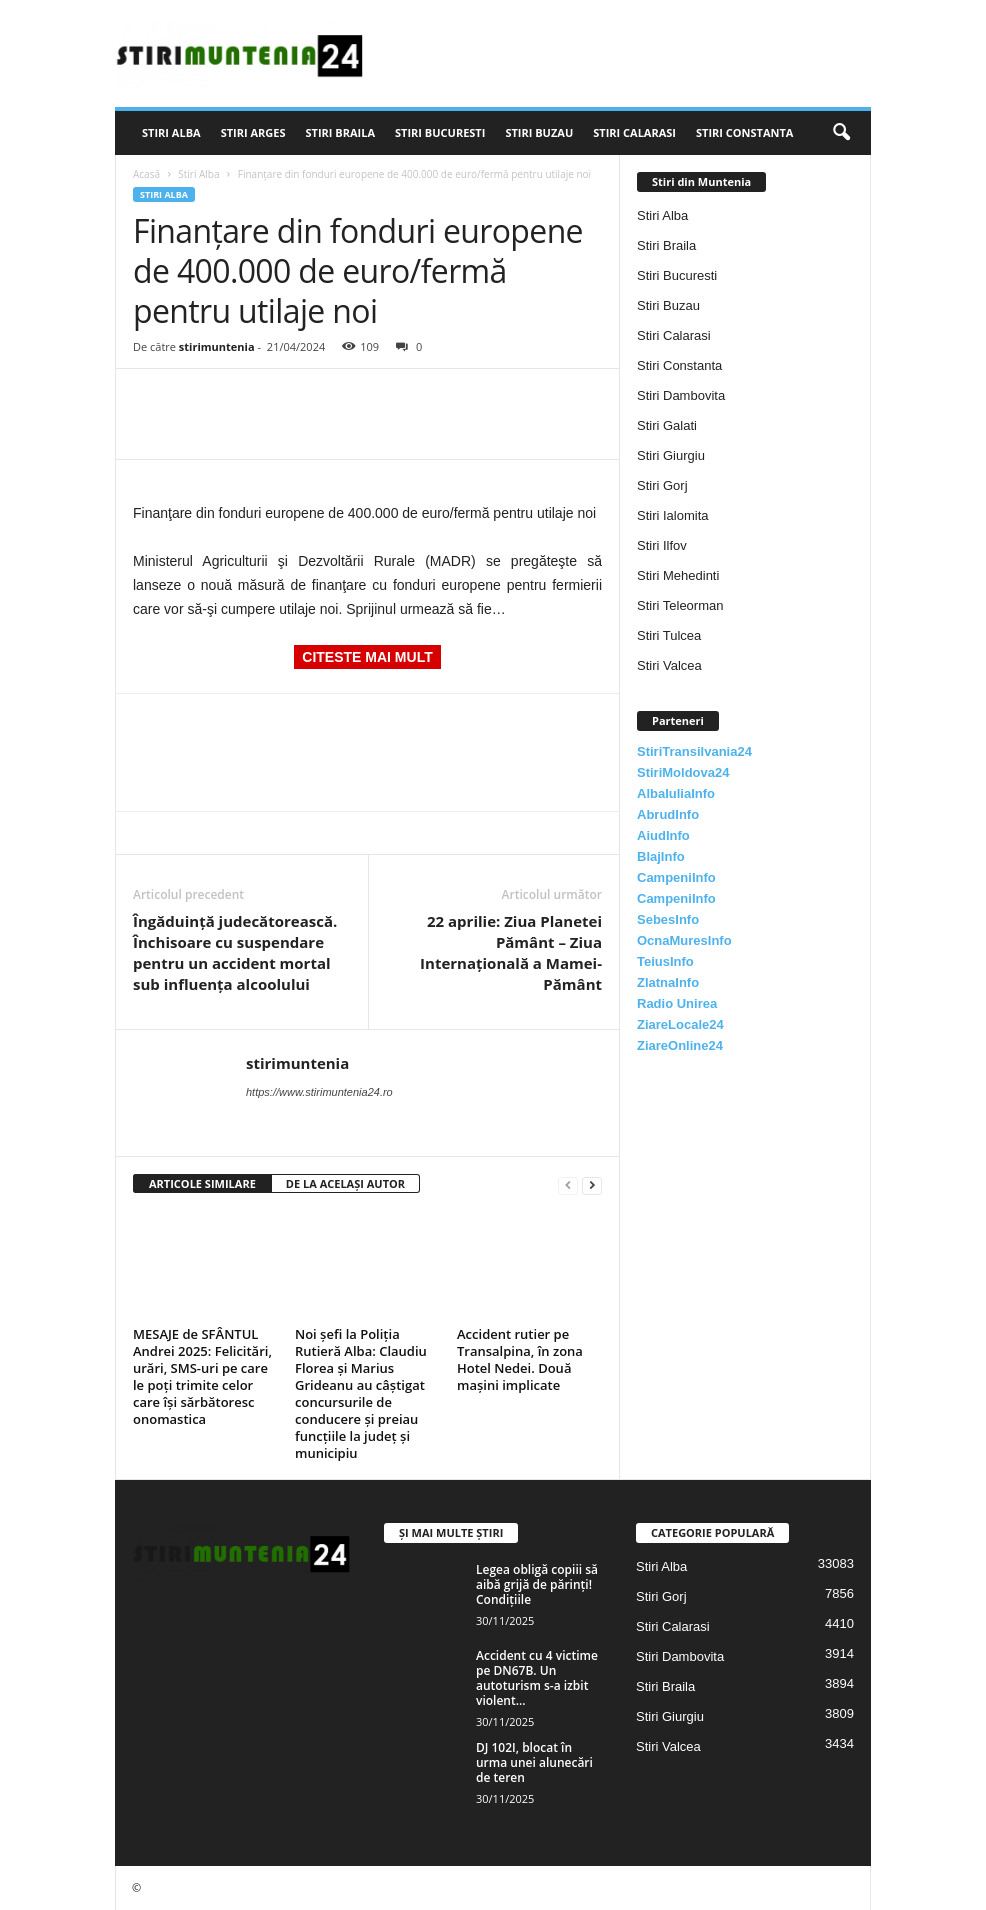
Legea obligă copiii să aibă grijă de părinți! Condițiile (537, 1584)
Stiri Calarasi (634, 132)
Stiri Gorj (662, 485)
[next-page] (592, 1184)
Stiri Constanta (744, 132)
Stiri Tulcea (669, 635)
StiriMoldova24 (683, 772)
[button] (841, 133)
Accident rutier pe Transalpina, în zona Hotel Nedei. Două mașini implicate (520, 1359)
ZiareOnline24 (680, 1045)
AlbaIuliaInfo (676, 793)
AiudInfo (663, 835)
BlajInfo (661, 856)
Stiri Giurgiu (671, 455)
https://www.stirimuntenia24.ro (319, 1092)
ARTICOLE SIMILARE (202, 1183)
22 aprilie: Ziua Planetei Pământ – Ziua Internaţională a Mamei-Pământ (511, 952)
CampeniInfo (676, 877)
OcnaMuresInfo (684, 940)
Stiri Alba (171, 132)
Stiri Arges (253, 132)
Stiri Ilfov (662, 545)
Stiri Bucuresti (440, 132)
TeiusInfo (665, 961)
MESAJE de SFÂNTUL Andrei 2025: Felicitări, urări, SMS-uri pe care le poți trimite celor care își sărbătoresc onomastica (202, 1376)
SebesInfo (668, 919)
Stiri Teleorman (680, 605)
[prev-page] (568, 1184)
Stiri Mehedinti (678, 575)
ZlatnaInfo (668, 982)
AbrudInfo (668, 814)
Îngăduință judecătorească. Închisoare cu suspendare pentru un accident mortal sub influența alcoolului (235, 952)
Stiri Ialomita (673, 515)
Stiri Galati (667, 425)
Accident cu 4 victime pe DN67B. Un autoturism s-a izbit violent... (537, 1678)
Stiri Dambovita (681, 395)
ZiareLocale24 (680, 1024)
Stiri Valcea (669, 665)
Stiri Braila (341, 132)
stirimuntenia (217, 346)
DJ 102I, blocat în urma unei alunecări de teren (534, 1762)
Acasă (146, 174)
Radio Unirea (677, 1003)
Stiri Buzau (539, 132)
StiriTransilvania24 (694, 751)
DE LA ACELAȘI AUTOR (345, 1183)
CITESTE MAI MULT (367, 657)
